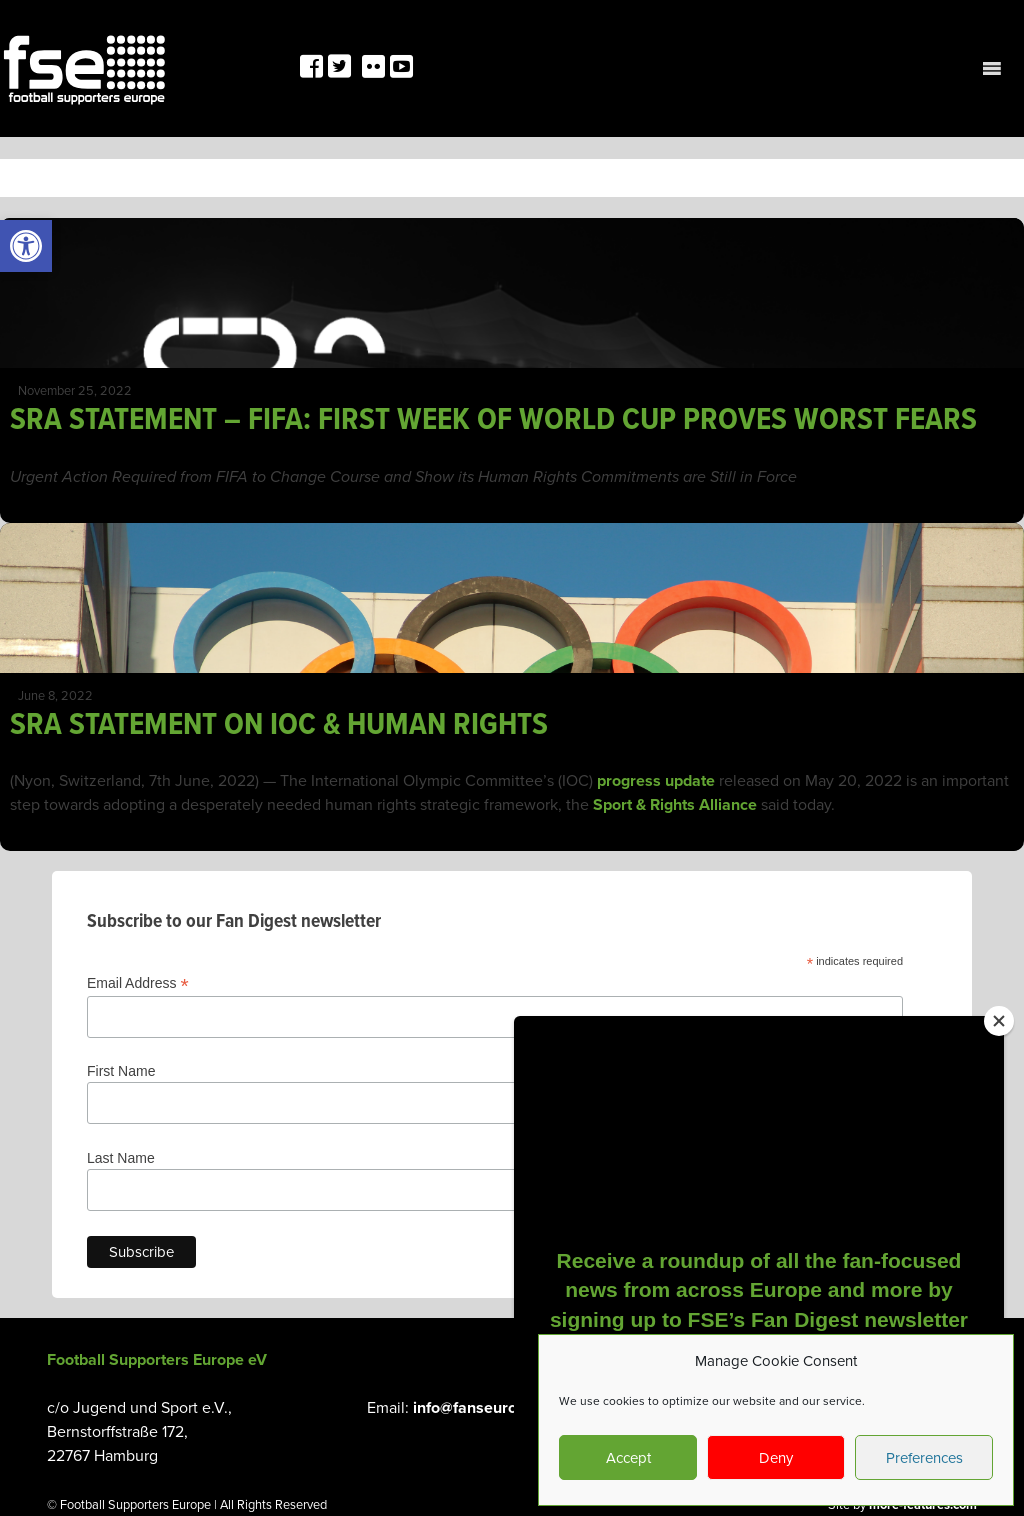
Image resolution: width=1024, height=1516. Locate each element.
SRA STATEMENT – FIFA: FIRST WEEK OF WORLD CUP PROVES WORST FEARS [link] (493, 420)
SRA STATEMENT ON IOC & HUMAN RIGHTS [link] (279, 725)
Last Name (121, 1158)
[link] (26, 246)
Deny (776, 1458)
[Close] (999, 1021)
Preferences (924, 1458)
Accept (628, 1458)
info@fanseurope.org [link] (488, 1408)
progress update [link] (656, 781)
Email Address (138, 983)
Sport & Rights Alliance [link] (673, 805)
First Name (121, 1071)
